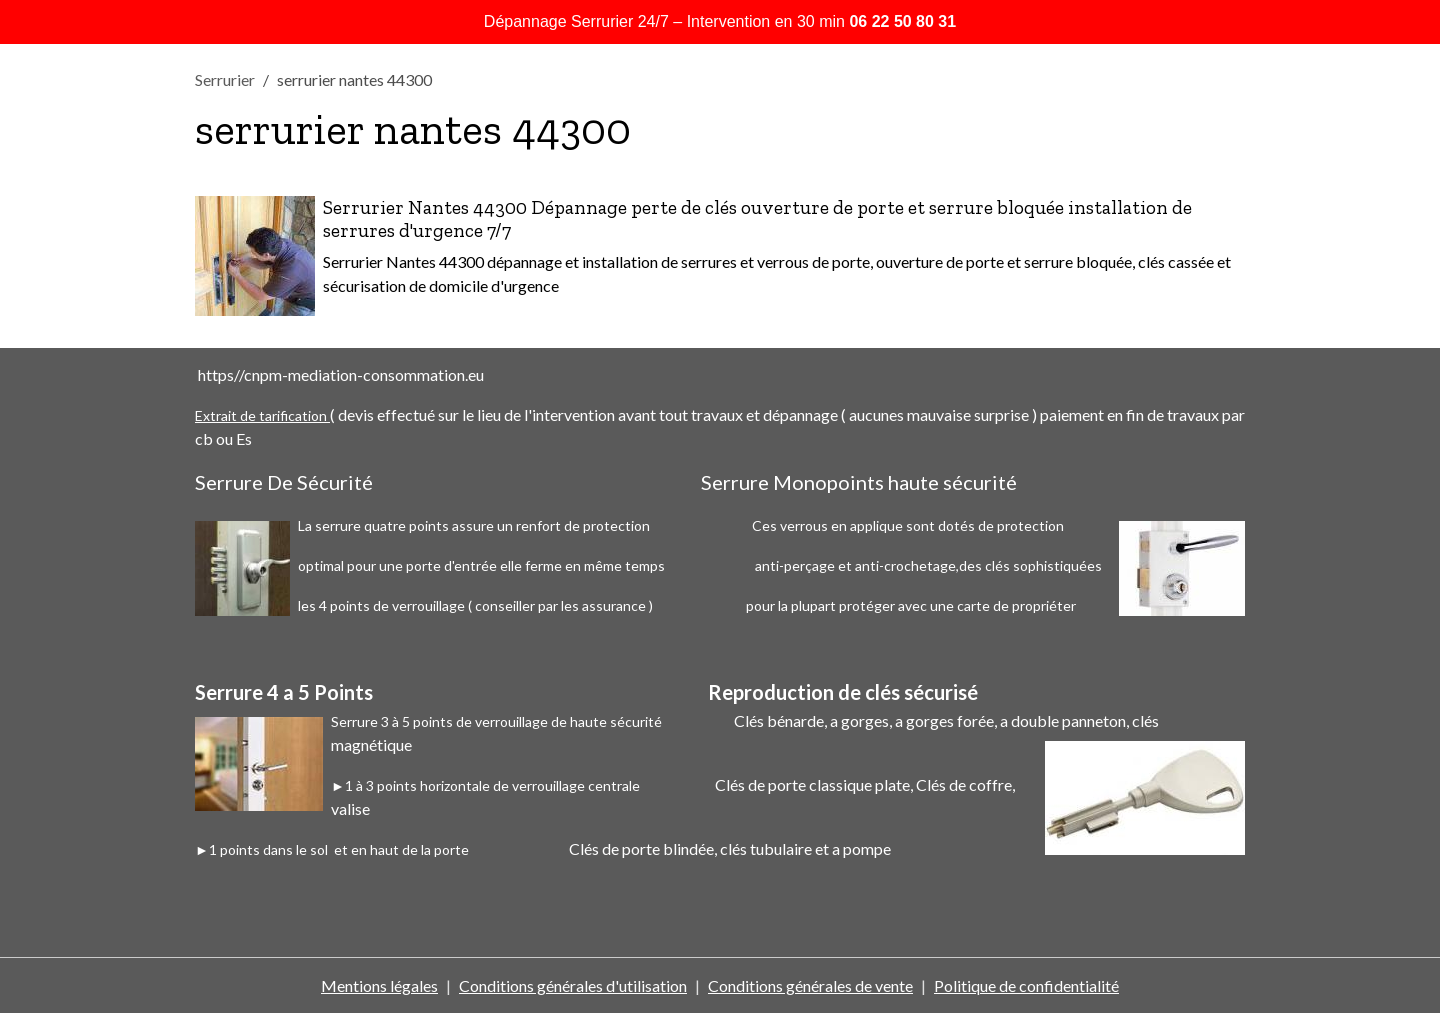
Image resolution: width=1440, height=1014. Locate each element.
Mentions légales (379, 985)
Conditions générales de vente (810, 985)
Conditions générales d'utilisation (573, 985)
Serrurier (225, 79)
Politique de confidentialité (1026, 985)
